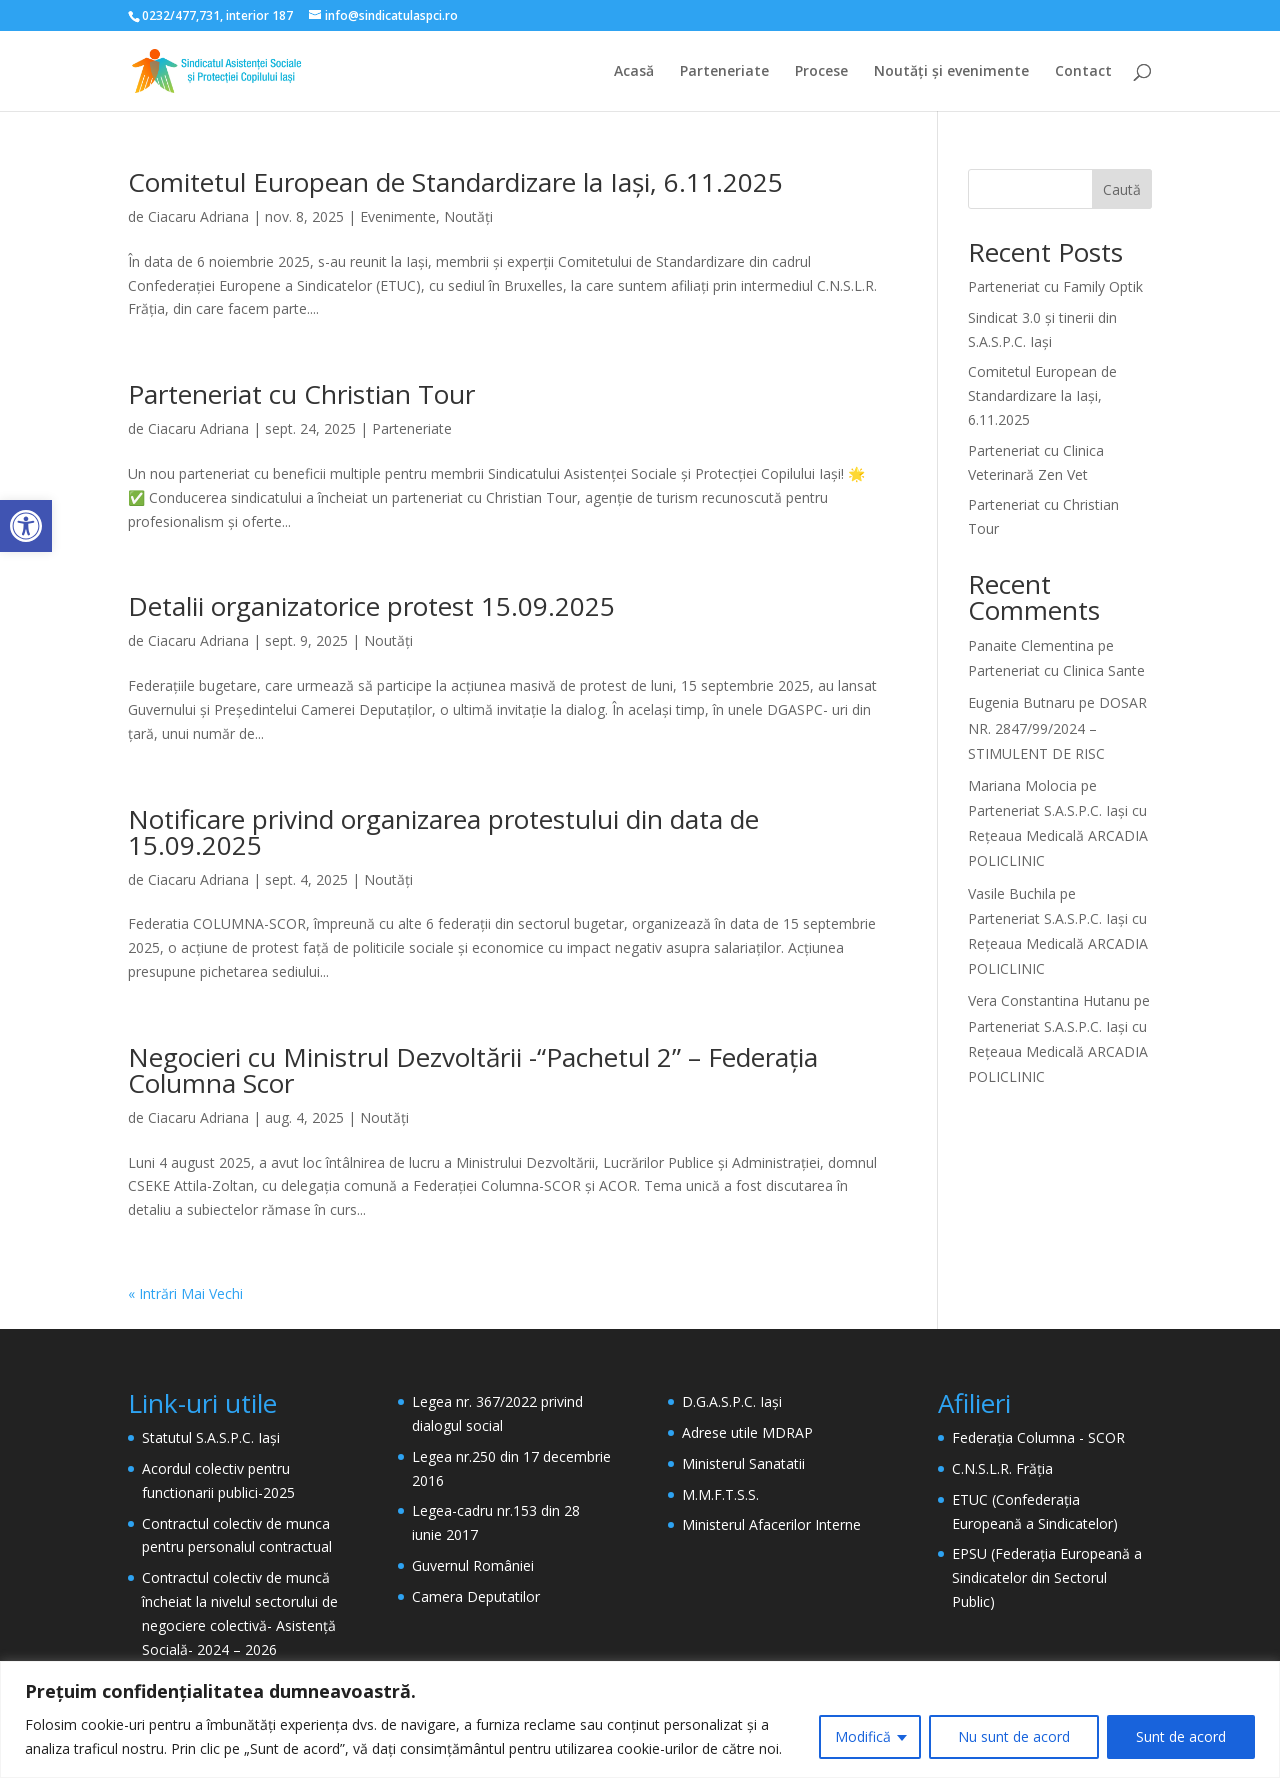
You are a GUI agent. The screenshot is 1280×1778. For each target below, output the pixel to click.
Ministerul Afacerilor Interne (771, 1524)
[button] (26, 526)
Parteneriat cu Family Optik (1055, 286)
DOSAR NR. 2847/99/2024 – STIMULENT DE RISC (1057, 727)
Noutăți (468, 216)
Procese (821, 72)
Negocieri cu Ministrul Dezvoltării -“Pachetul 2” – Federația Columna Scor (473, 1070)
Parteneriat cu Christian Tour (301, 394)
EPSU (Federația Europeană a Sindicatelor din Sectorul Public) (1047, 1577)
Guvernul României (473, 1565)
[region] (640, 1719)
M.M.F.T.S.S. (720, 1494)
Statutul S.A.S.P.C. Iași (211, 1437)
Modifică (863, 1736)
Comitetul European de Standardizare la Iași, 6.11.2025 (455, 182)
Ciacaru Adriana (198, 216)
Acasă (634, 72)
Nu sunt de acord (1014, 1736)
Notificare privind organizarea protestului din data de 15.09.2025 (443, 832)
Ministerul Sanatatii (743, 1463)
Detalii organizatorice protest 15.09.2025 (371, 606)
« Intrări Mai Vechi (185, 1293)
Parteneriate (724, 72)
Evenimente (398, 216)
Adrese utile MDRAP (747, 1432)
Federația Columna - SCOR (1038, 1437)
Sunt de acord (1181, 1736)
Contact (1083, 72)
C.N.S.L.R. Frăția (1002, 1468)
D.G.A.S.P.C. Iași (732, 1401)
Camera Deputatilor (476, 1596)
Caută (1122, 189)
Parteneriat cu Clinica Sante (1056, 670)
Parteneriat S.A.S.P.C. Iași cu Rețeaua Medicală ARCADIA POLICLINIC (1058, 835)
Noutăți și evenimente (951, 72)
